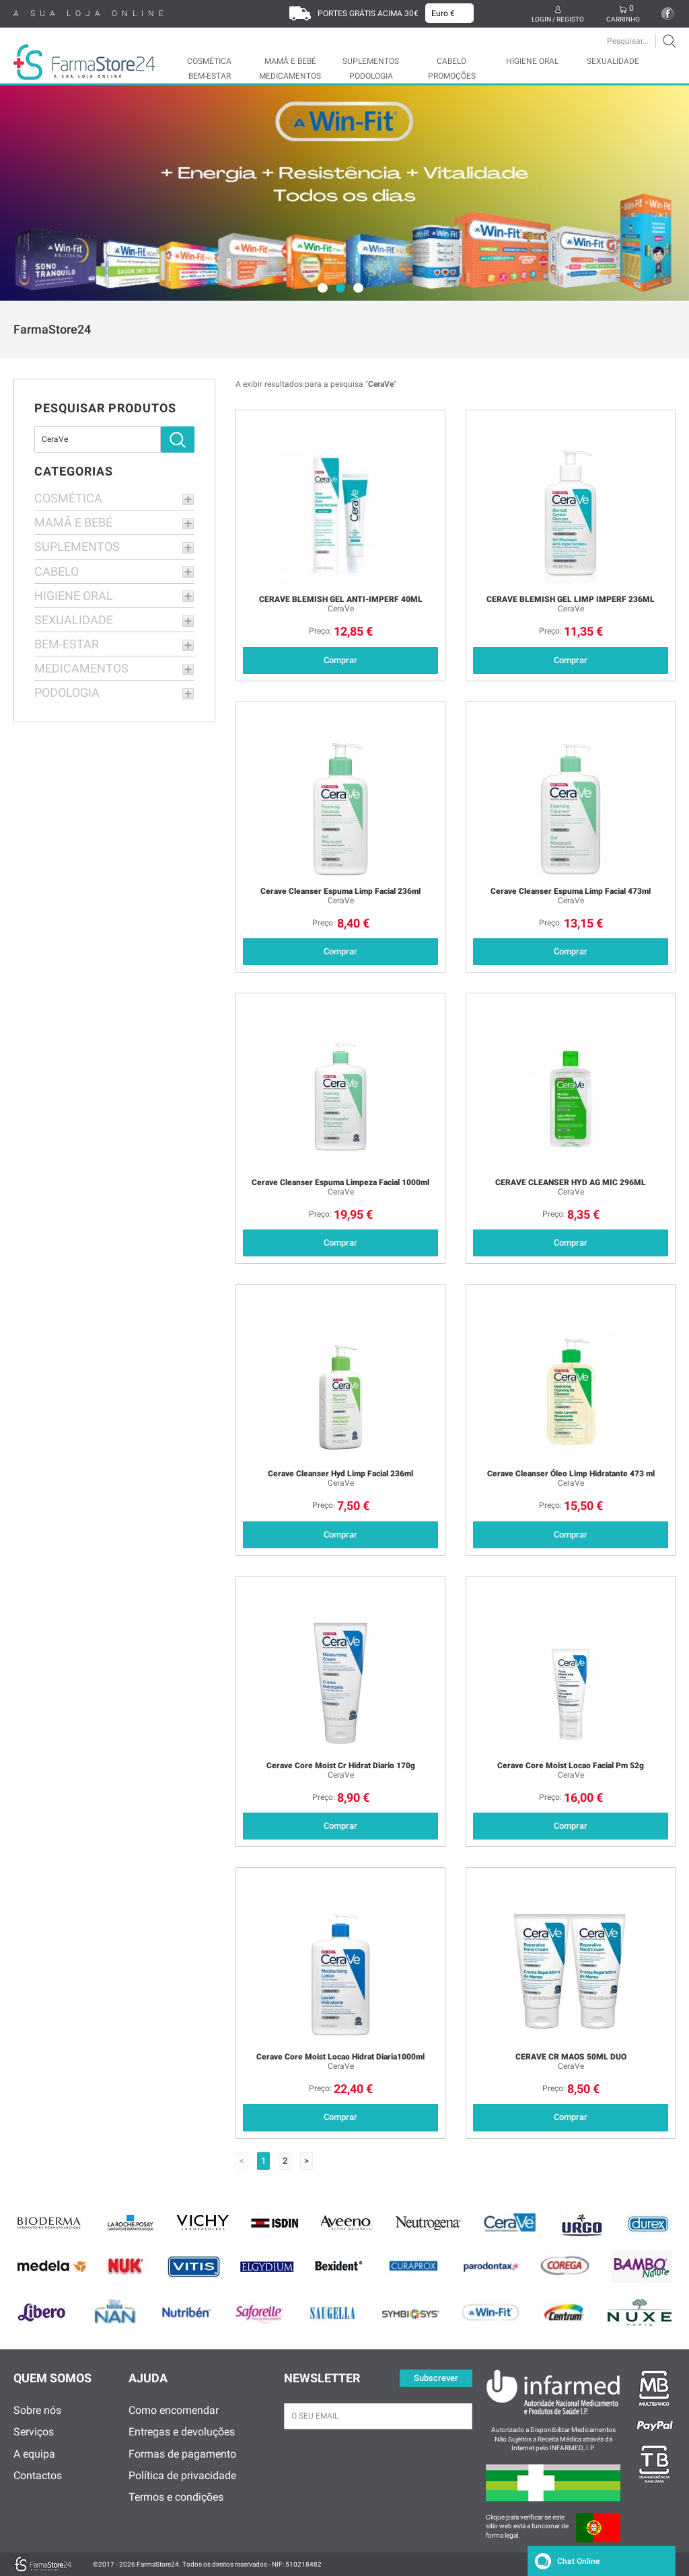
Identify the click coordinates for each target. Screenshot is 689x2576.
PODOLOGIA (371, 76)
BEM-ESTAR (209, 76)
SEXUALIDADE (613, 61)
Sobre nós (37, 2410)
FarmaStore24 (52, 329)
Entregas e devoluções (182, 2431)
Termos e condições (176, 2497)
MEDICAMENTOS (290, 76)
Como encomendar (174, 2410)
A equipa (34, 2454)
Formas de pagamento (182, 2454)
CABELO (451, 61)
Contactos (37, 2475)
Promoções (452, 76)
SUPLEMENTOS (370, 61)
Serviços (33, 2431)
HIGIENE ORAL (532, 61)
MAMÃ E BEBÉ (290, 61)
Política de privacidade (182, 2475)
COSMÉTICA (209, 61)
